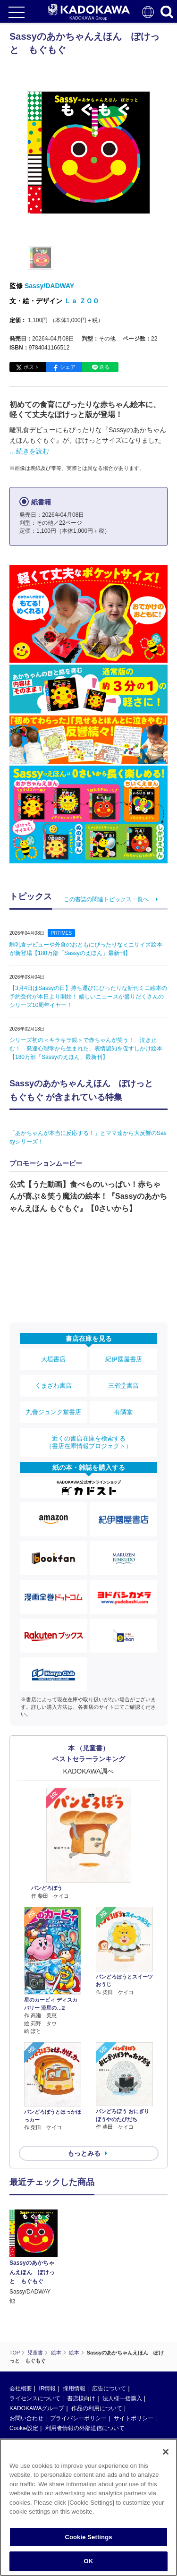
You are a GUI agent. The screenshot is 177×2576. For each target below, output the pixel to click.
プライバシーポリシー (78, 2418)
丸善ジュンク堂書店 (53, 1412)
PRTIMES (61, 933)
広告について (109, 2388)
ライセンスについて (34, 2398)
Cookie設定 (23, 2428)
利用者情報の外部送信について (85, 2428)
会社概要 (20, 2388)
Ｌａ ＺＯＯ (81, 301)
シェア (68, 367)
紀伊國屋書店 (123, 1359)
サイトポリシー (133, 2418)
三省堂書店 (123, 1385)
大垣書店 (53, 1359)
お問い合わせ (26, 2418)
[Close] (165, 2451)
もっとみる (84, 2153)
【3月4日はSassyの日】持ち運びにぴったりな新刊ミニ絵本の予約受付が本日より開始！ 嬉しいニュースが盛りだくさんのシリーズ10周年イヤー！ (88, 996)
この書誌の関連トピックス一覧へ (106, 899)
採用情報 (74, 2388)
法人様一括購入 (122, 2398)
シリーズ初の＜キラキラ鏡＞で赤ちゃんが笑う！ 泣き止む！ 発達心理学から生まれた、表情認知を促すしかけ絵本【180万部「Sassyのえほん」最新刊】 (85, 1048)
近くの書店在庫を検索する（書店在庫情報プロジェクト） (89, 1442)
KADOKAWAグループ (36, 2408)
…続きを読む (29, 451)
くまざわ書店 (53, 1385)
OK (88, 2561)
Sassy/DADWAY (49, 286)
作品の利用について (96, 2408)
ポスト (31, 367)
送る (104, 367)
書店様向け (81, 2398)
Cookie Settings (88, 2537)
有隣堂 (123, 1412)
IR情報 (47, 2388)
